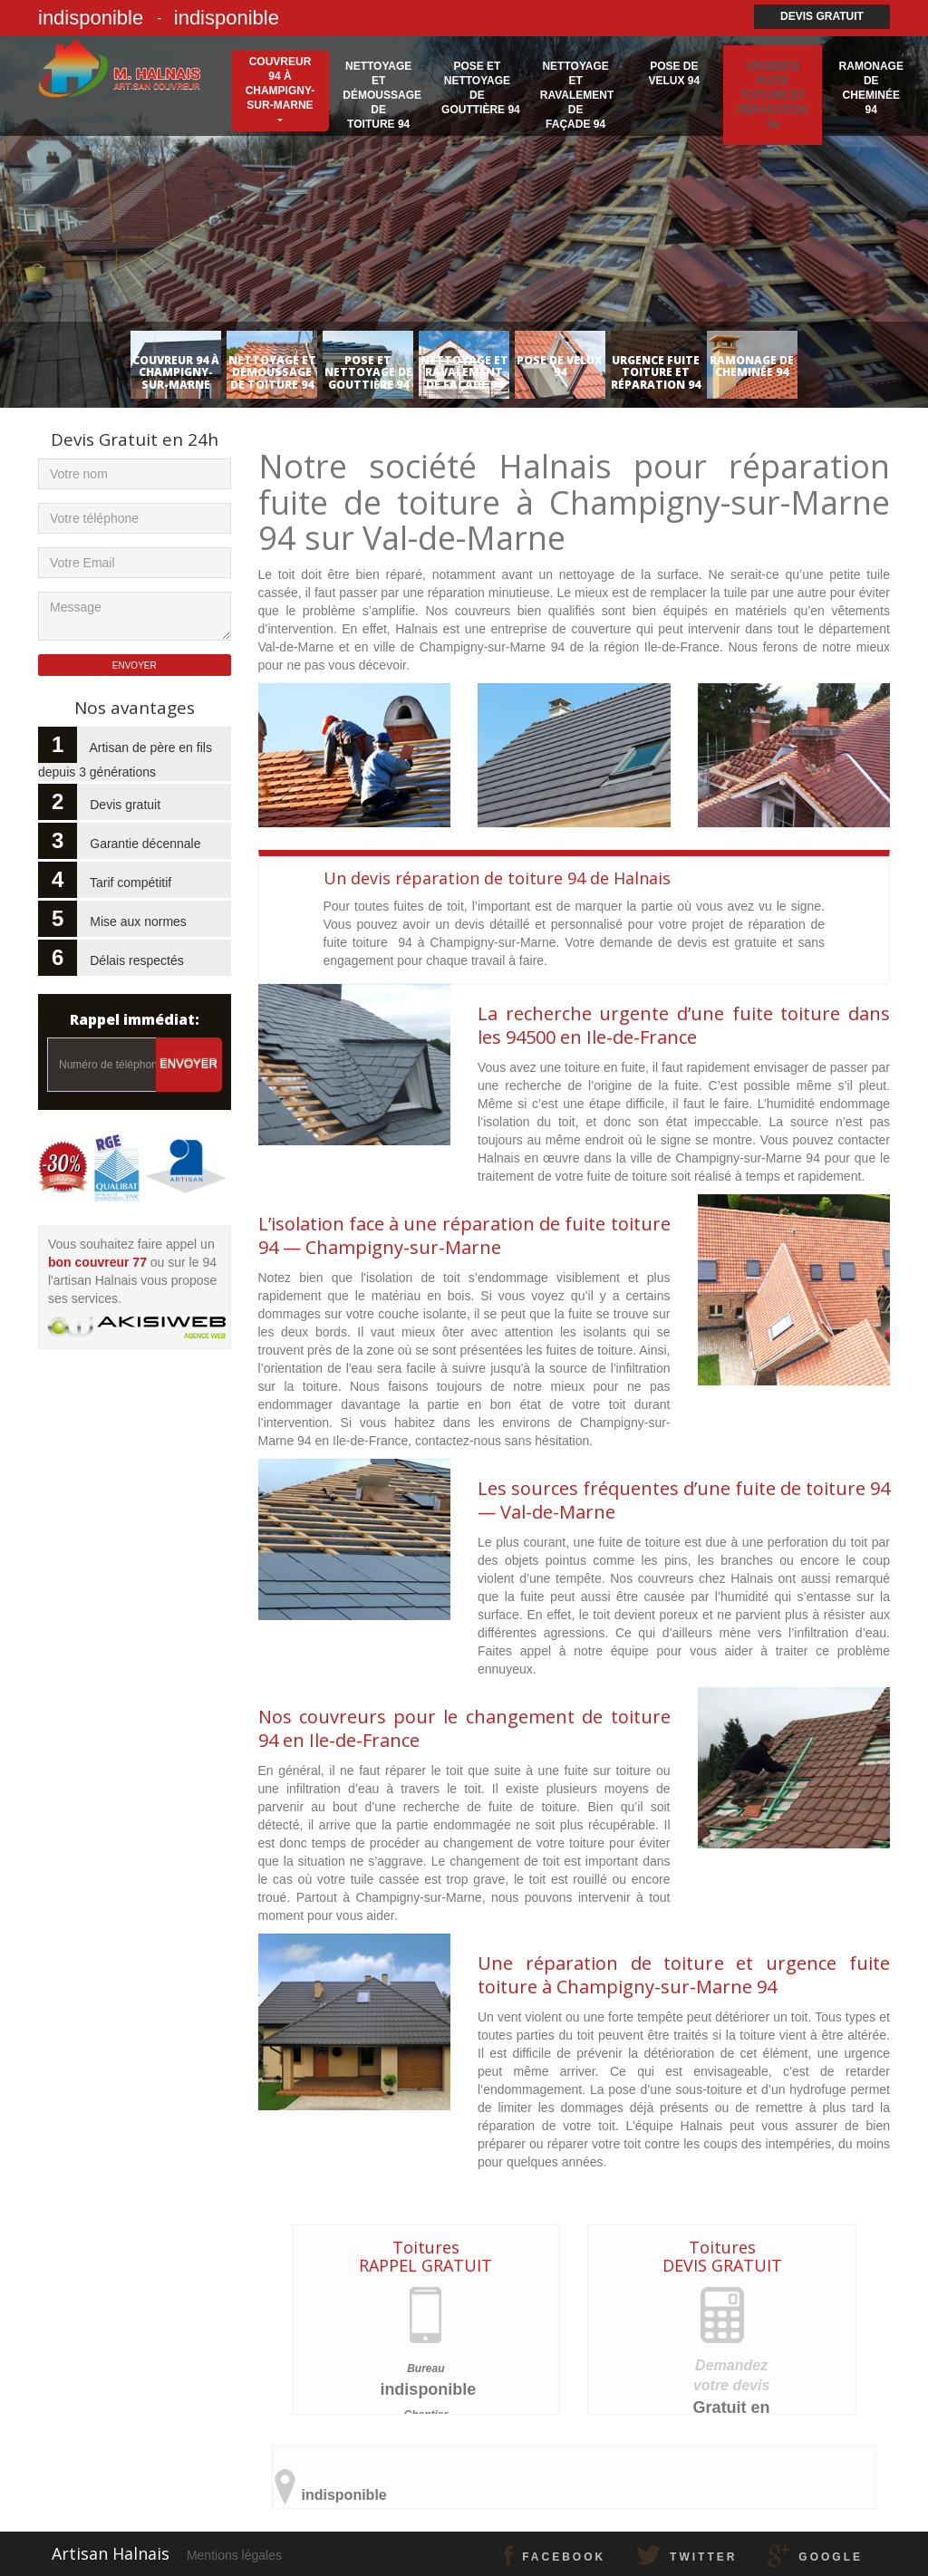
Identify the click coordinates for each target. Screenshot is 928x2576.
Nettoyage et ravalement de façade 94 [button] (577, 95)
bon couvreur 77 (97, 1262)
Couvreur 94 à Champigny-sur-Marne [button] (280, 83)
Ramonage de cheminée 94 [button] (871, 88)
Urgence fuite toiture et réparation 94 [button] (773, 95)
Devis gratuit (822, 17)
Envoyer (189, 1064)
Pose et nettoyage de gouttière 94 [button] (480, 88)
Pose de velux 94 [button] (674, 73)
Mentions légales (234, 2555)
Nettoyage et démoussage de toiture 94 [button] (382, 95)
